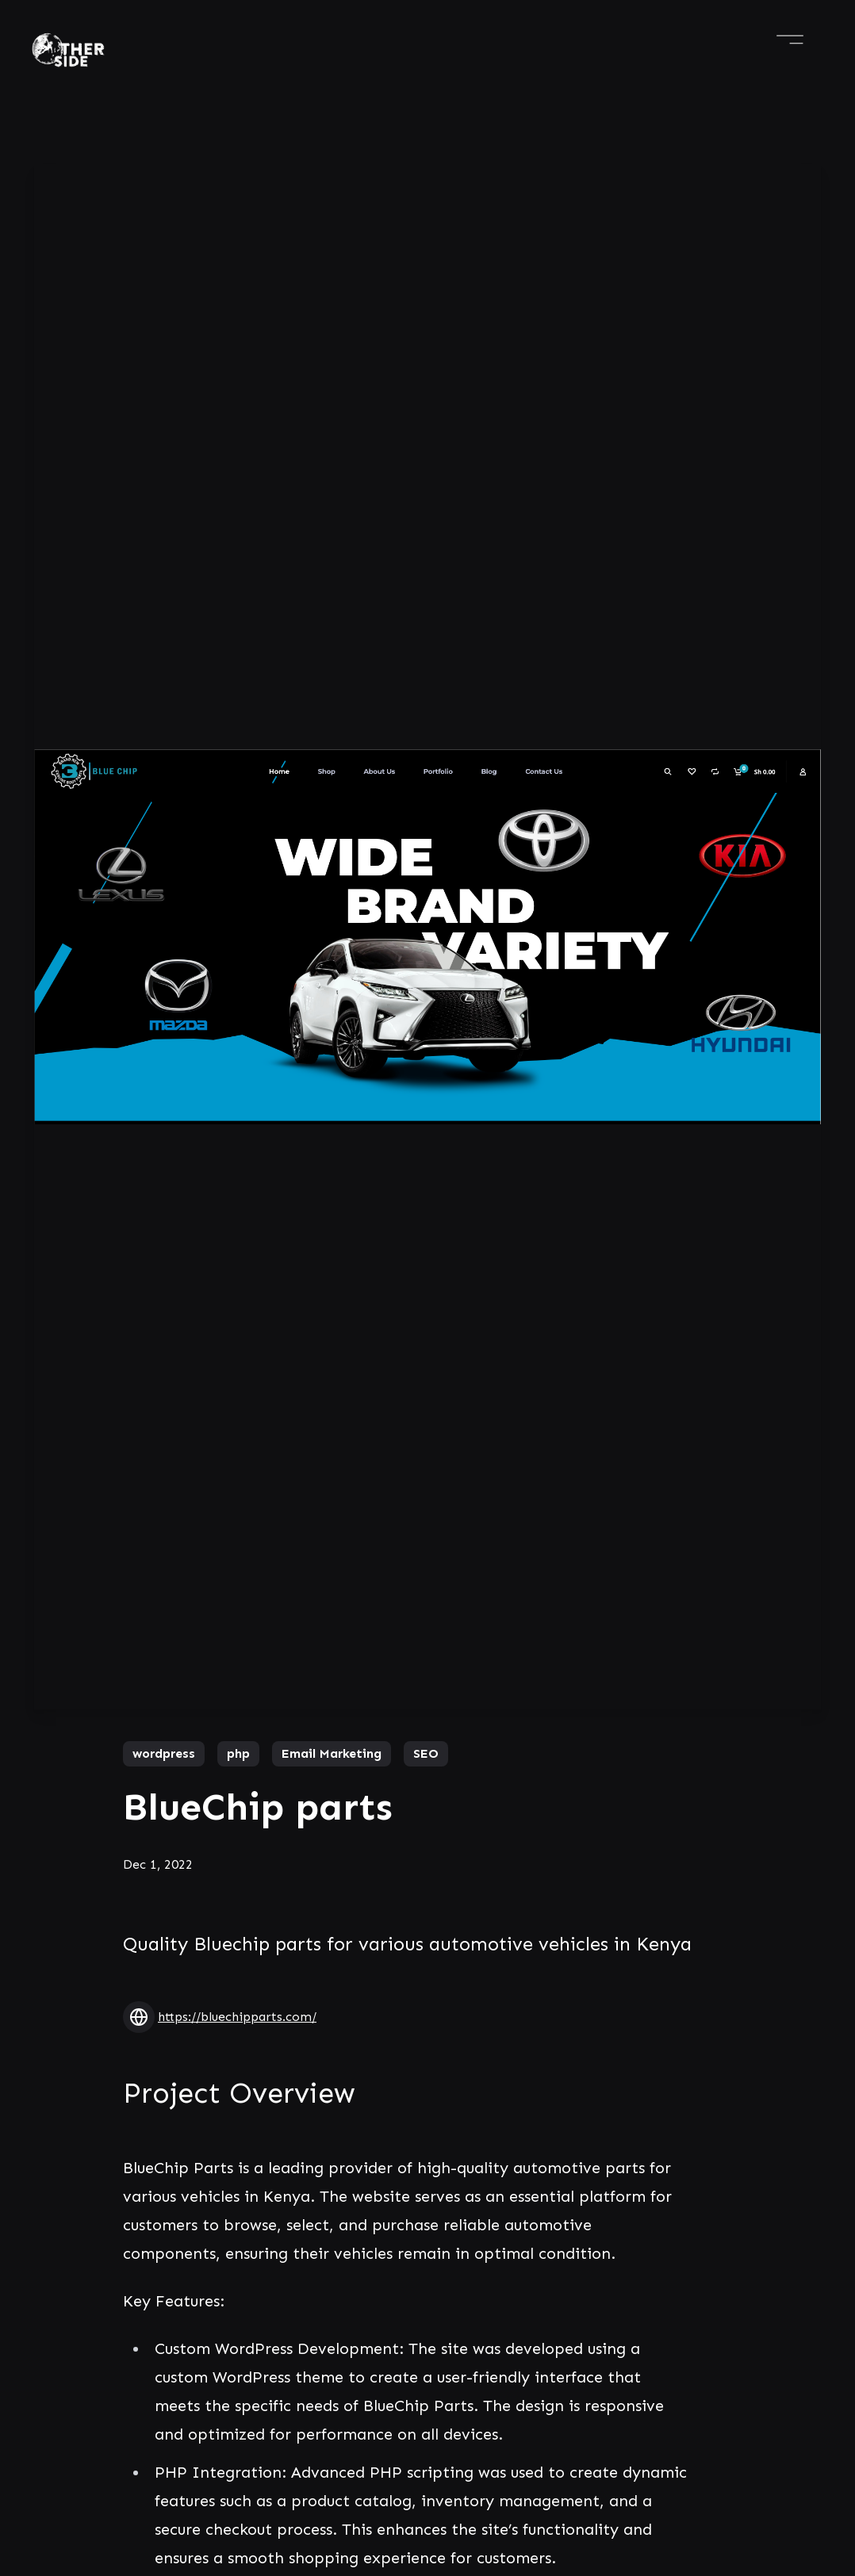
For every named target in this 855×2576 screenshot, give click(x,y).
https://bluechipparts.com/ (237, 2016)
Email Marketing (331, 1753)
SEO (426, 1753)
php (238, 1753)
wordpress (163, 1753)
